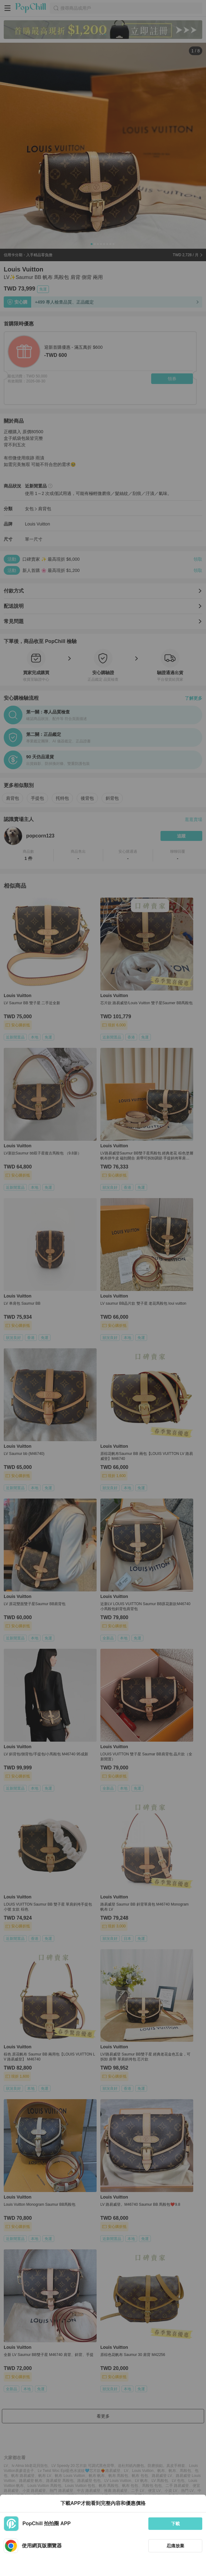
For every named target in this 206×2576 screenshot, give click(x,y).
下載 (175, 2523)
